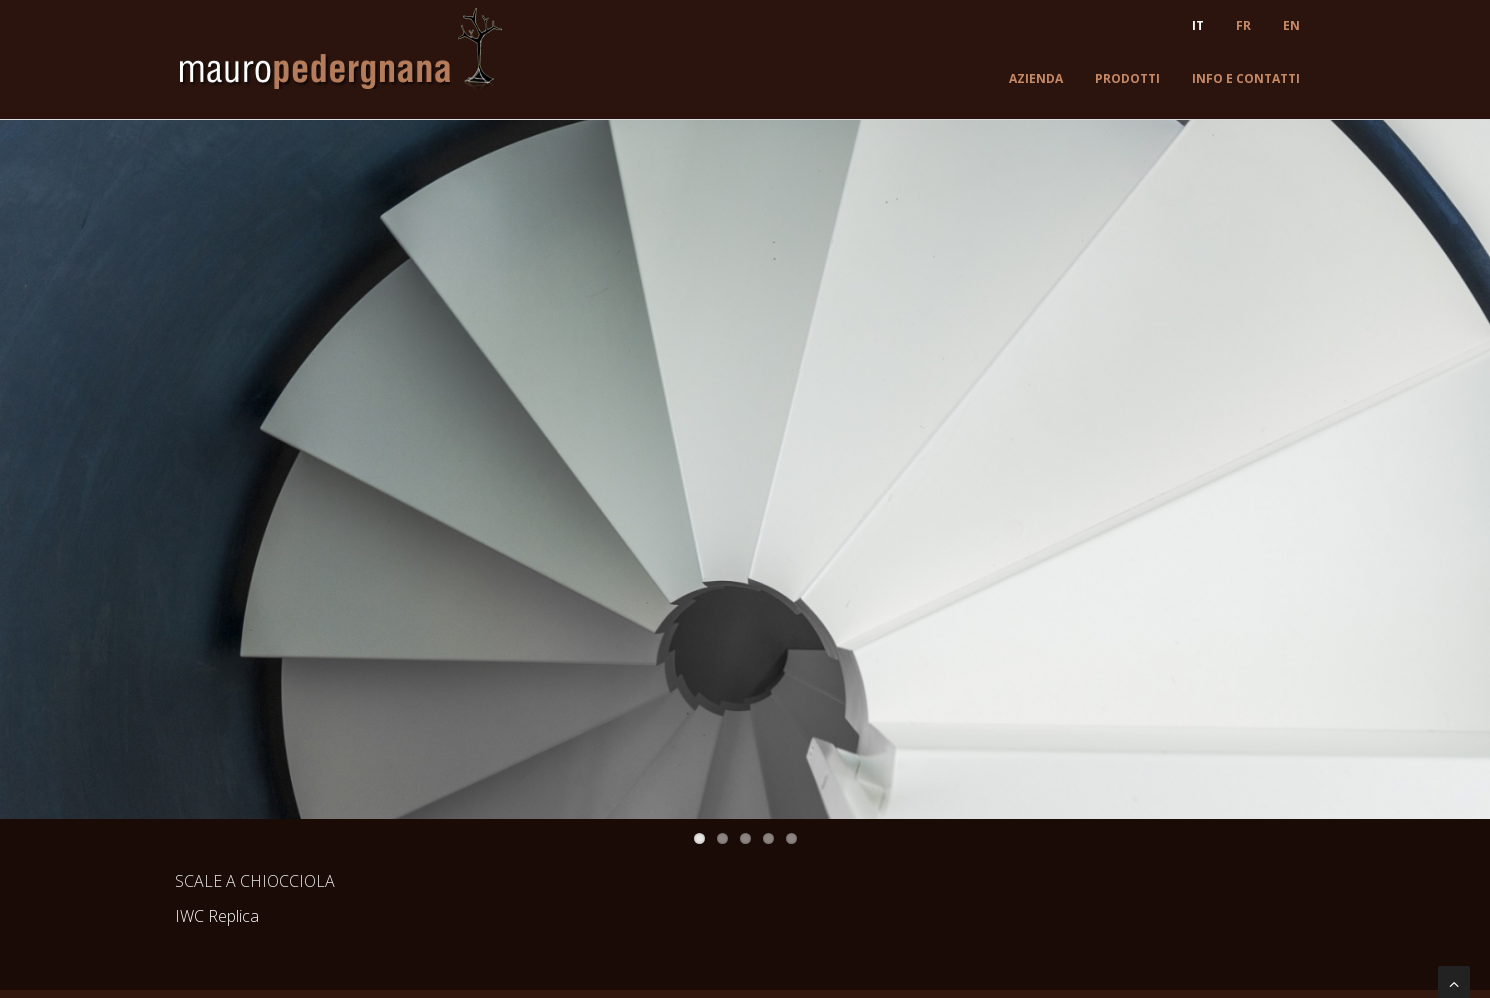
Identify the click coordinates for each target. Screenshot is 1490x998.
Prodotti (1127, 78)
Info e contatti (1246, 78)
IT (1198, 25)
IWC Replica (217, 916)
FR (1243, 25)
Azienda (1036, 78)
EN (1291, 25)
